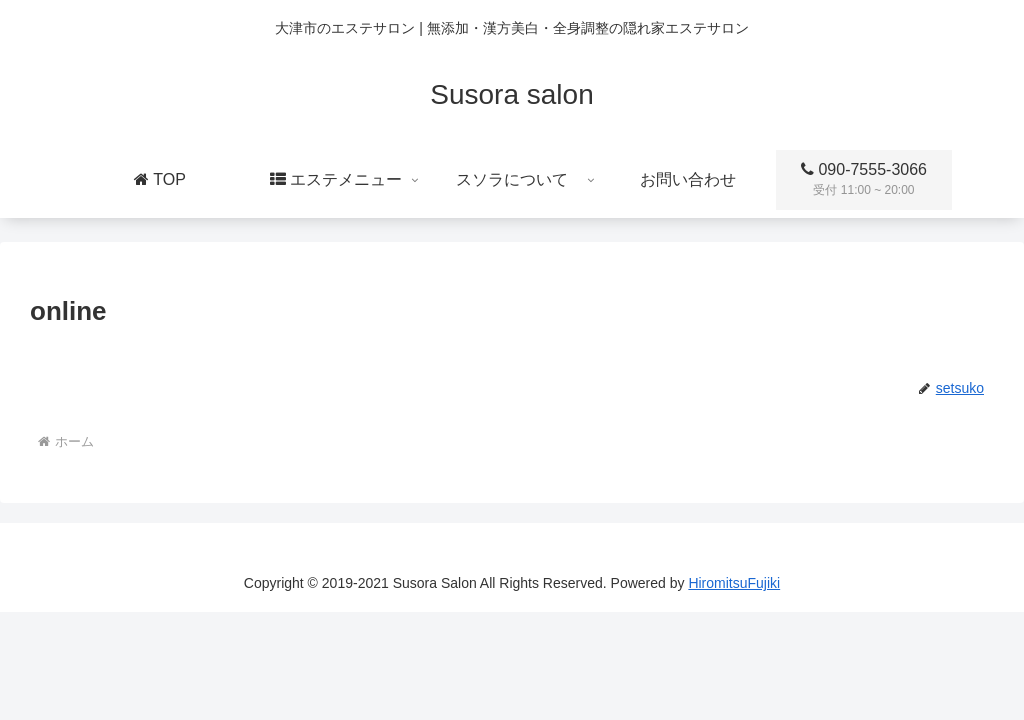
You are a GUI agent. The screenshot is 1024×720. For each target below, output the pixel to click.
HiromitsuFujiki (734, 583)
